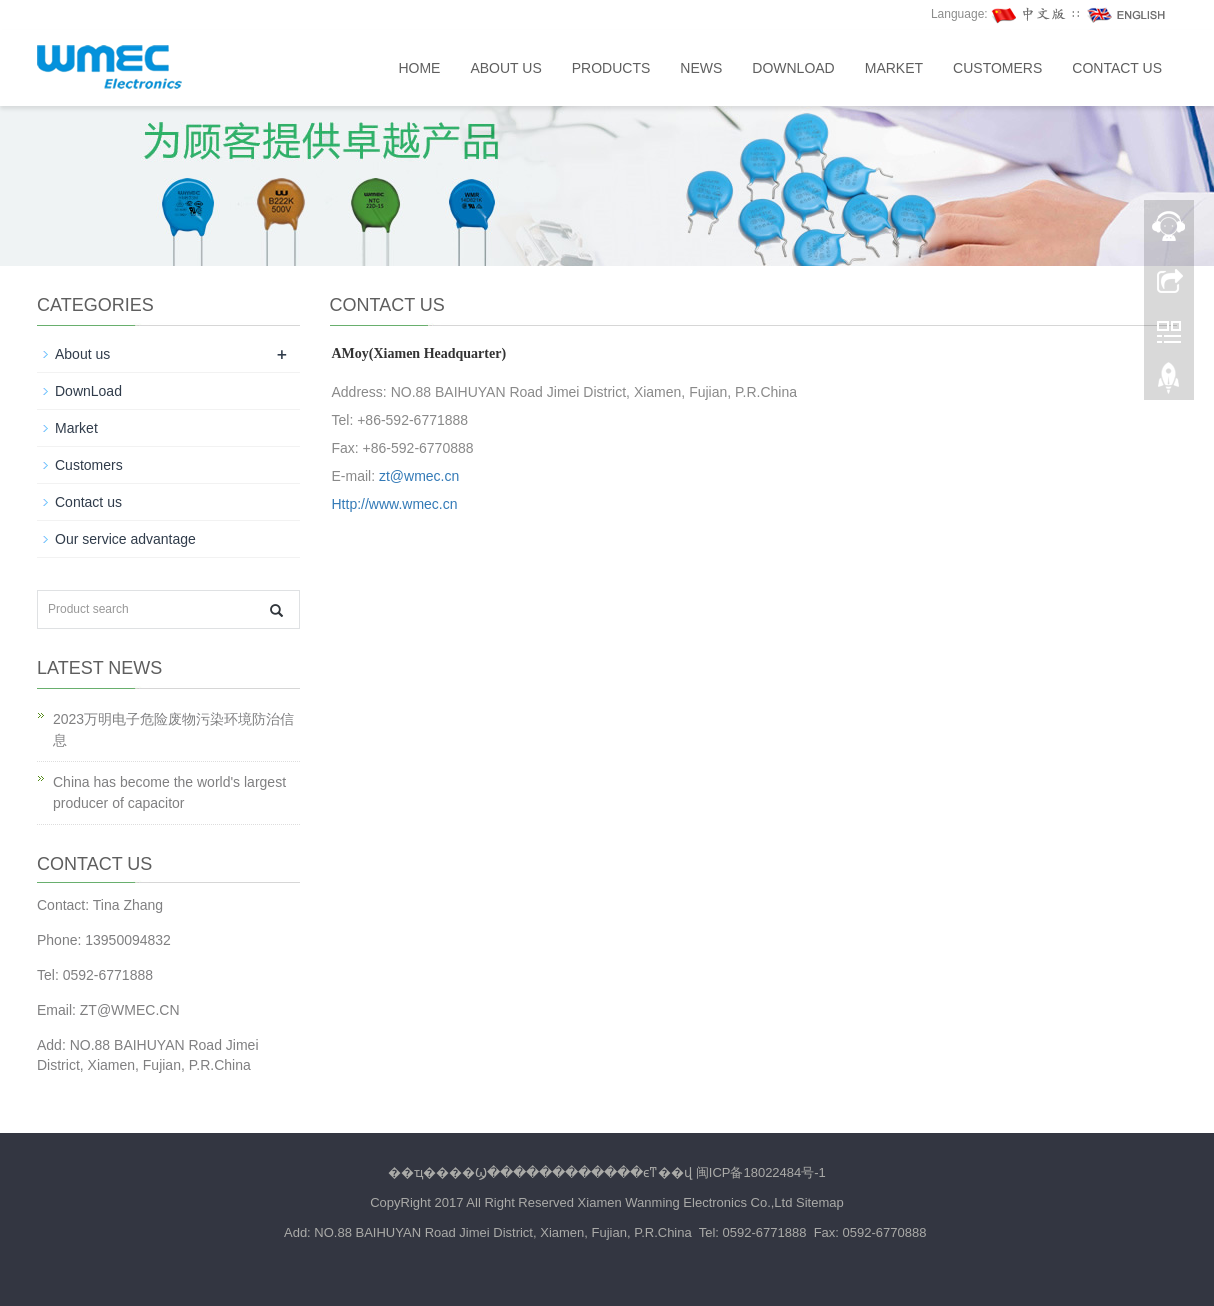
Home (419, 68)
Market (894, 68)
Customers (997, 68)
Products (611, 68)
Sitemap (820, 1202)
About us (505, 68)
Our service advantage (125, 539)
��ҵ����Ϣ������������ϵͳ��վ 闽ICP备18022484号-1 (607, 1172)
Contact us (1117, 68)
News (701, 68)
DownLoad (793, 68)
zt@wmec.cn (419, 476)
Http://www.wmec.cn (395, 504)
